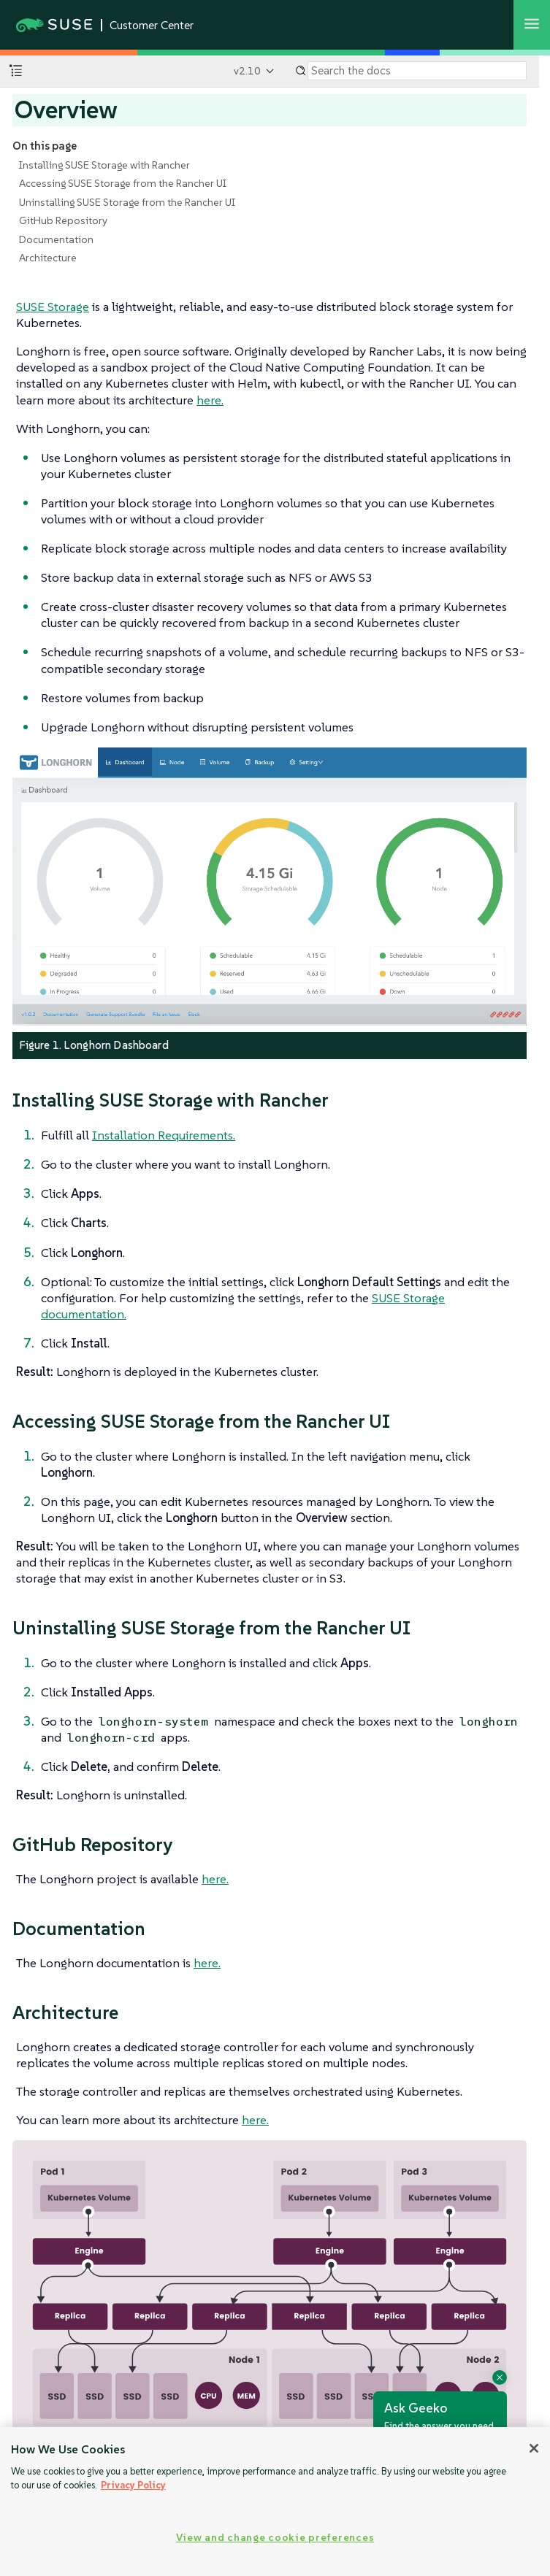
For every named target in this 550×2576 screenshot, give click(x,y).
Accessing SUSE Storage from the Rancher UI (122, 183)
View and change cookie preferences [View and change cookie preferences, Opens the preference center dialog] (275, 2537)
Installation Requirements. (163, 1135)
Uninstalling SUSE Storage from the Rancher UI (127, 202)
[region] (275, 2501)
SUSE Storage (52, 307)
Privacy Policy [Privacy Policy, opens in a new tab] (133, 2485)
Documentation (56, 239)
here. (210, 400)
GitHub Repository (63, 220)
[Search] (417, 70)
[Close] (534, 2448)
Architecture (48, 257)
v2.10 (247, 70)
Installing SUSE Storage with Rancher (104, 165)
